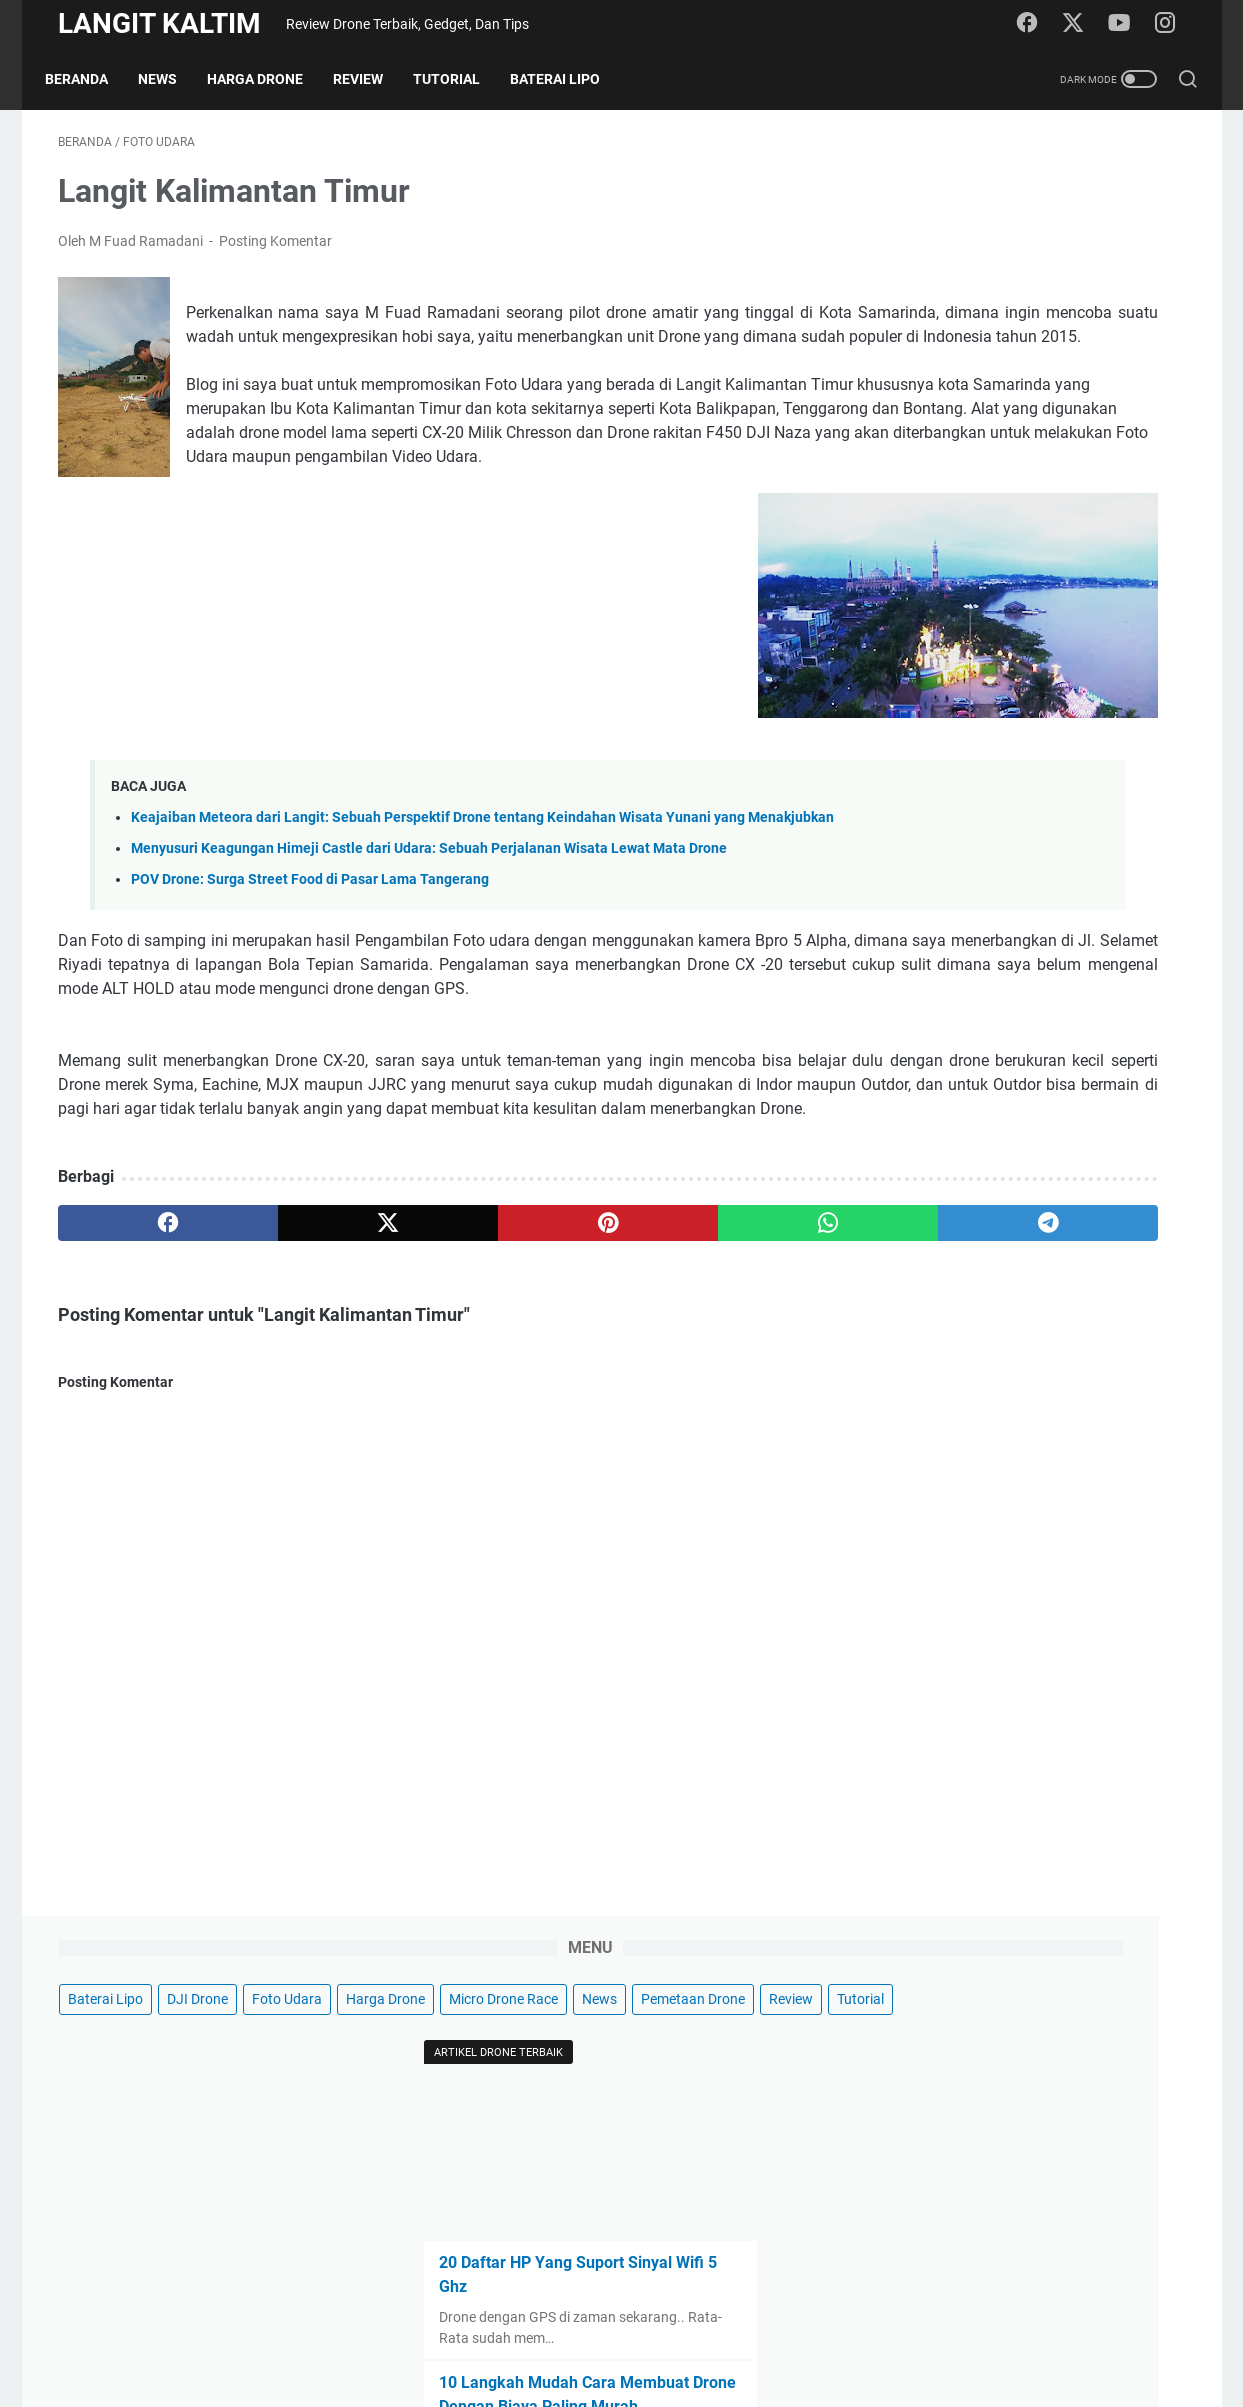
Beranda (89, 79)
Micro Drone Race (1053, 242)
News (170, 79)
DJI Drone (1025, 205)
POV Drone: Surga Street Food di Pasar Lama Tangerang (310, 986)
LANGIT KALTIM (159, 23)
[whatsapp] (586, 1378)
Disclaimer (612, 2335)
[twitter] (1082, 24)
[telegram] (737, 1378)
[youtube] (1127, 24)
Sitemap (759, 2335)
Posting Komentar (275, 254)
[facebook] (1037, 24)
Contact (689, 2335)
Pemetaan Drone (948, 279)
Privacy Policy (517, 2335)
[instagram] (1172, 24)
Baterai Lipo (568, 79)
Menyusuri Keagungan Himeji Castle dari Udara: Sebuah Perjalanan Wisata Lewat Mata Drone (429, 955)
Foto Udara (1115, 205)
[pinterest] (435, 1378)
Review (371, 79)
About (824, 2335)
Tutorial (459, 79)
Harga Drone (268, 79)
